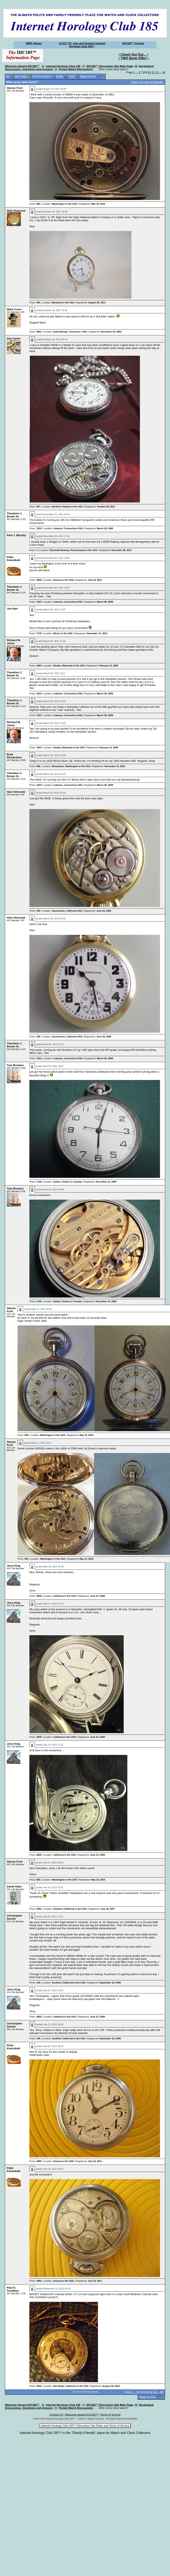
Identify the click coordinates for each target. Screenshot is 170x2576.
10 (149, 72)
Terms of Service (110, 2414)
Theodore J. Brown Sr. (14, 515)
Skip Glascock (16, 210)
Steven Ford (14, 87)
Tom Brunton (15, 1065)
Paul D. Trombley (13, 2289)
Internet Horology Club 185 (63, 66)
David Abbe (14, 1886)
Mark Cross (14, 309)
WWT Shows (34, 43)
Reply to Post (147, 2397)
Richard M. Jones (14, 642)
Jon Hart (12, 608)
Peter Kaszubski (13, 558)
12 (156, 72)
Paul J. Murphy (16, 535)
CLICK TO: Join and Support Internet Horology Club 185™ (82, 45)
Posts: (34, 204)
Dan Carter (14, 338)
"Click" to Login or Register (147, 82)
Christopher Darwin (14, 1917)
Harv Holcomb (16, 791)
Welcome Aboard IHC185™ (22, 66)
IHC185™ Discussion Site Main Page (109, 66)
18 (163, 72)
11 (152, 72)
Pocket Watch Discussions (76, 69)
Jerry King (13, 1565)
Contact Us (56, 2414)
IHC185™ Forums (133, 43)
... (137, 72)
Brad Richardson (14, 756)
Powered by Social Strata (85, 2392)
